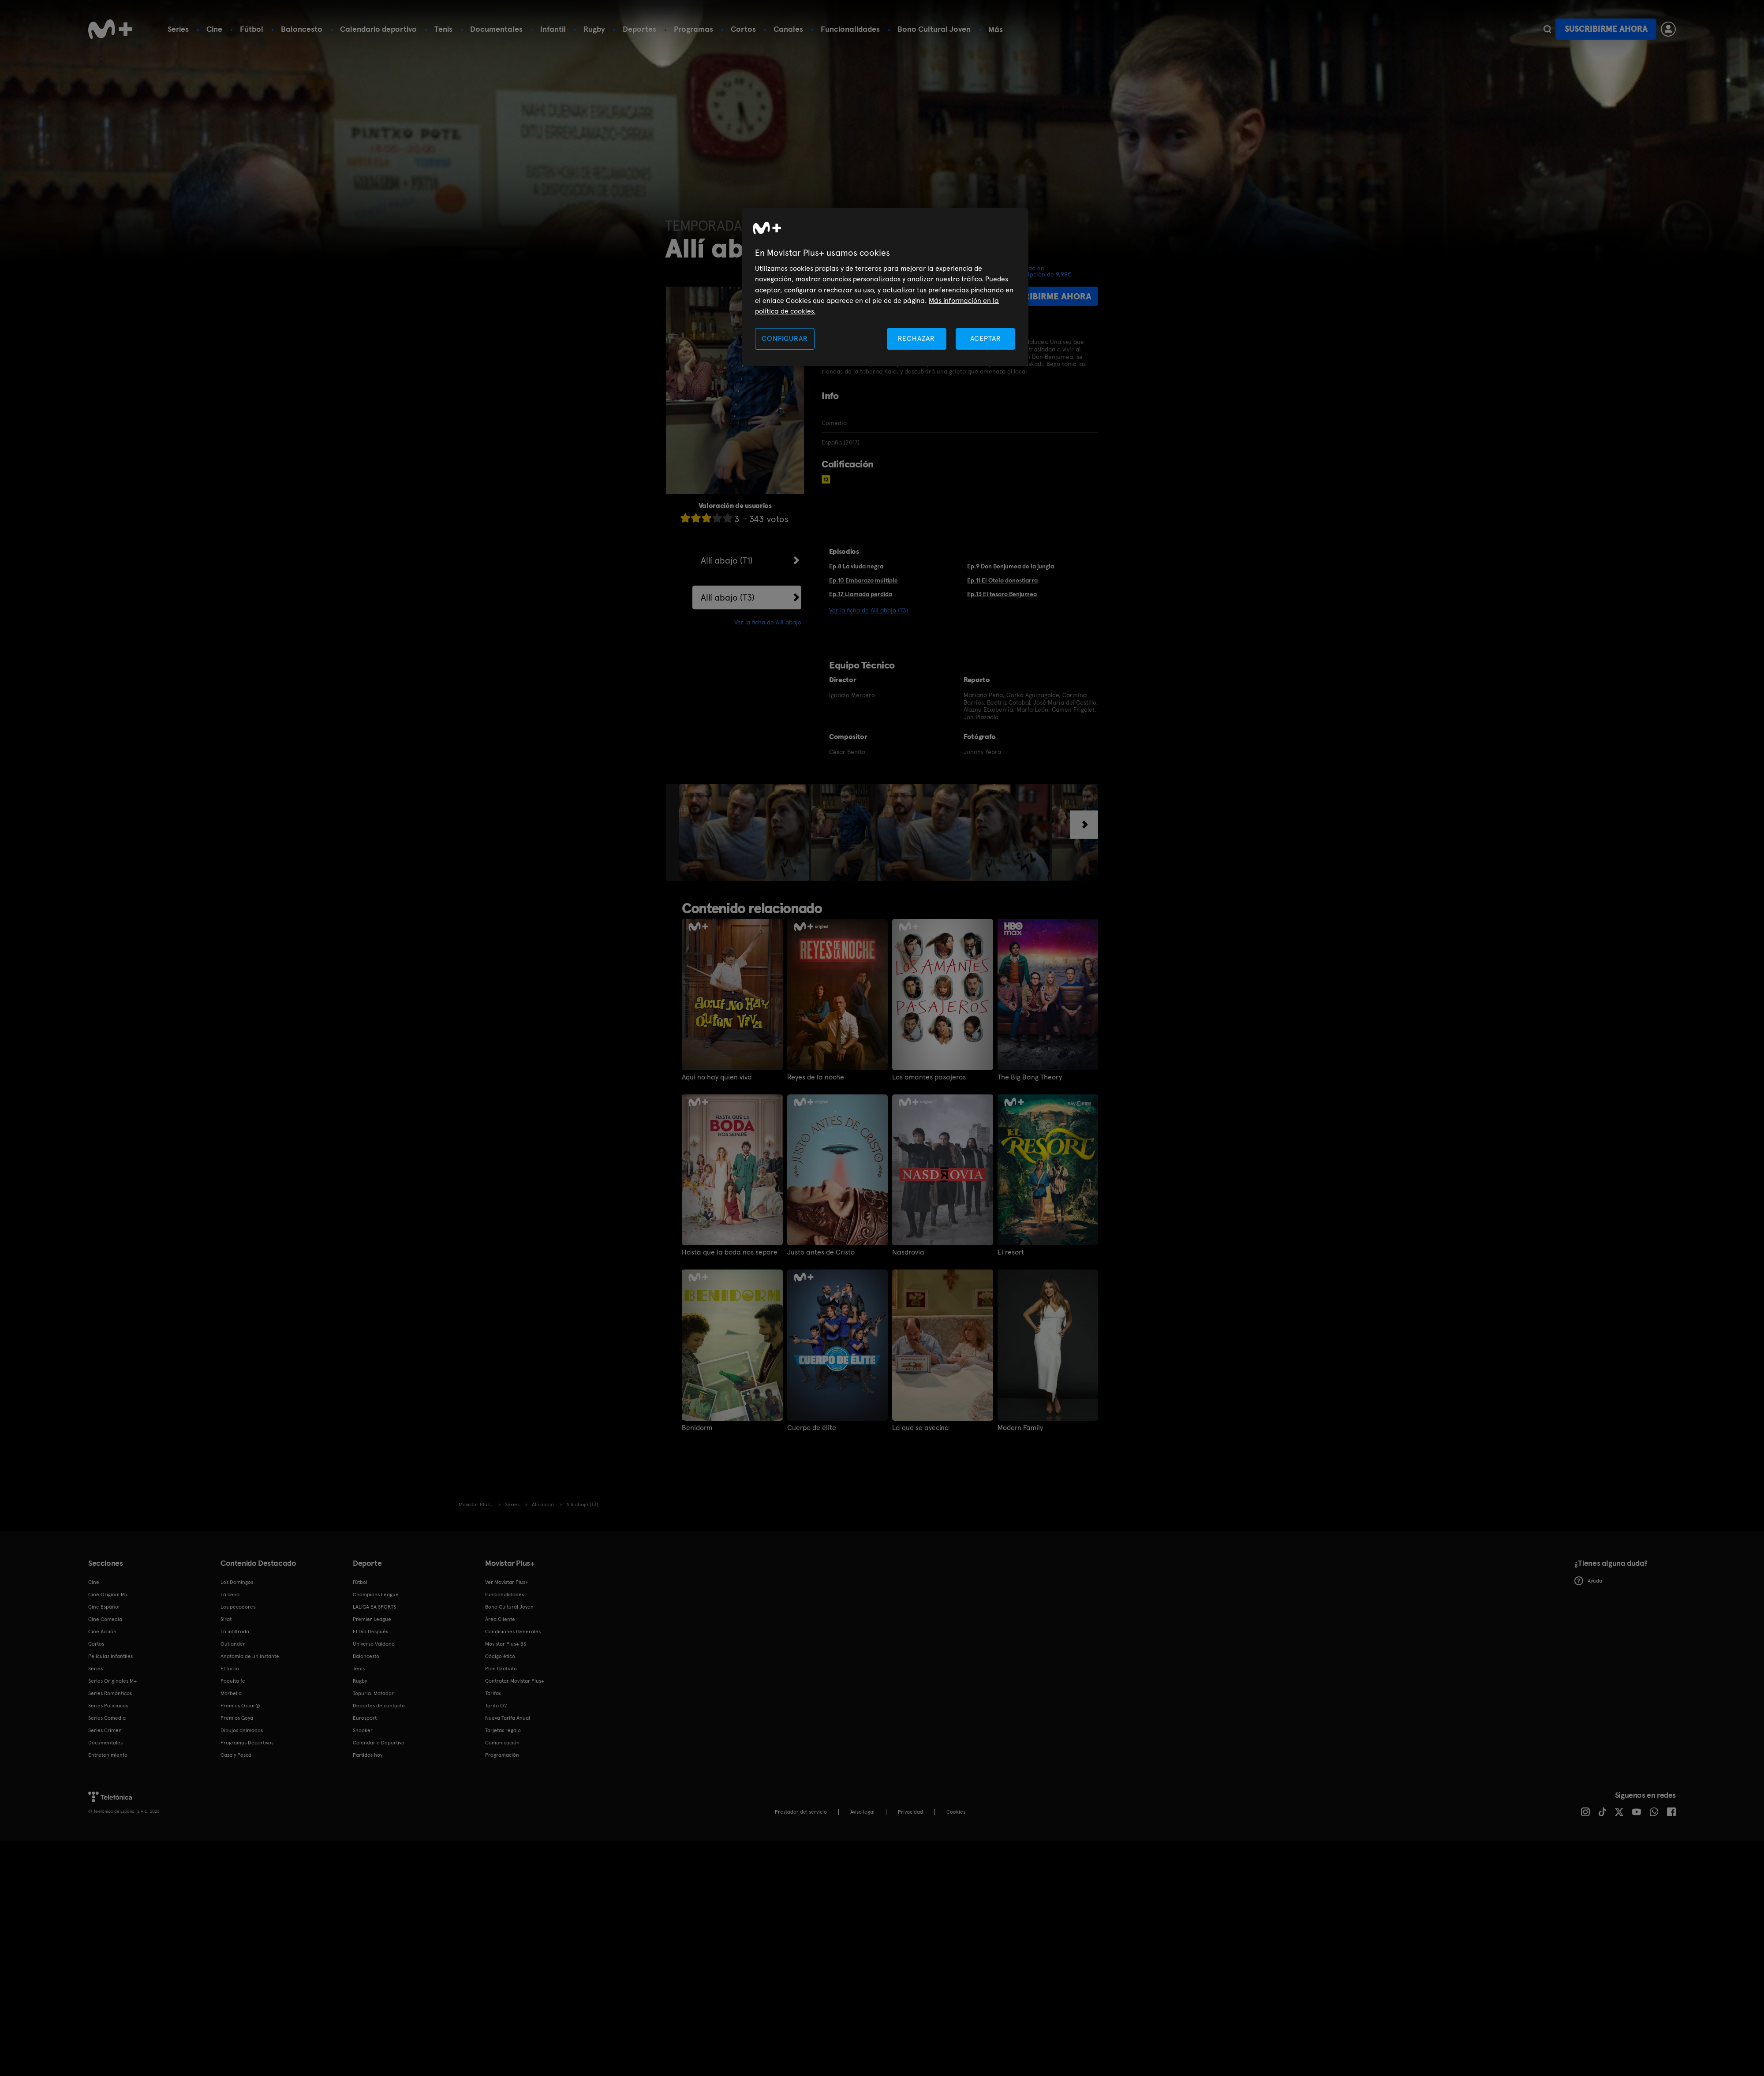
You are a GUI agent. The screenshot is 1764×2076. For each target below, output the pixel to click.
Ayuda (1588, 1580)
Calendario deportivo (378, 29)
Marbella (231, 1693)
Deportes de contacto (379, 1706)
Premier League (372, 1619)
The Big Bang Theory (1030, 1077)
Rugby (594, 29)
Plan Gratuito (501, 1668)
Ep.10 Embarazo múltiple (863, 580)
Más (995, 29)
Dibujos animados (241, 1730)
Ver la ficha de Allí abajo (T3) (868, 610)
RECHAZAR (916, 338)
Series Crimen (105, 1730)
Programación (502, 1755)
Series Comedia (107, 1718)
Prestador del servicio (801, 1812)
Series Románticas (110, 1693)
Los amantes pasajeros (929, 1077)
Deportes (639, 29)
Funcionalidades (850, 29)
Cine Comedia (105, 1619)
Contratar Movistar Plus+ (514, 1681)
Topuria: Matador (373, 1693)
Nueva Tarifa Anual (507, 1718)
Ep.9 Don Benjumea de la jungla (1010, 566)
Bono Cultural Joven (934, 29)
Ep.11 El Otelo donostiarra (1002, 580)
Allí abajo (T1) (727, 560)
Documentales (496, 29)
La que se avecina (920, 1428)
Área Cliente (500, 1619)
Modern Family (1020, 1428)
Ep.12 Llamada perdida (860, 593)
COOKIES (955, 1812)
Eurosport (365, 1718)
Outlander (232, 1644)
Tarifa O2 (496, 1706)
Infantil (553, 29)
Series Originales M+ (112, 1681)
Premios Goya (236, 1718)
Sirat (226, 1619)
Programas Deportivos (246, 1743)
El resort (1011, 1252)
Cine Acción (102, 1631)
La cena (229, 1594)
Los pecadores (237, 1607)
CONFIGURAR (784, 338)
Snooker (363, 1730)
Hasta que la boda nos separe (729, 1252)
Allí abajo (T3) (728, 597)
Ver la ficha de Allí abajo (767, 622)
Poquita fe (232, 1681)
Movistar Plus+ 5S (505, 1644)
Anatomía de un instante (249, 1656)
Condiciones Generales (513, 1631)
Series (178, 29)
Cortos (743, 29)
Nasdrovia (908, 1252)
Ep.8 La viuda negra (856, 566)
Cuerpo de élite (811, 1428)
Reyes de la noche (815, 1077)
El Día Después (370, 1631)
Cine (214, 29)
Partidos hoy (367, 1755)
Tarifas (493, 1693)
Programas (693, 29)
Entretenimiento (107, 1755)
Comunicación (502, 1743)
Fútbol (251, 29)
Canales (788, 29)
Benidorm (697, 1428)
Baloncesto (301, 29)
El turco (229, 1668)
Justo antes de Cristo (821, 1252)
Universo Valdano (374, 1644)
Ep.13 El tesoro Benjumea (1002, 593)
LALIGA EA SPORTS (374, 1607)
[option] (745, 832)
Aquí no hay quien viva (717, 1077)
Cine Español (104, 1607)
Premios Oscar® (240, 1706)
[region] (885, 287)
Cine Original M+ (108, 1594)
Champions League (376, 1594)
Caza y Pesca (235, 1755)
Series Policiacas (108, 1706)
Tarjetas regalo (503, 1730)
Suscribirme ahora (1606, 29)
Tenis (443, 29)
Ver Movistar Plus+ (506, 1582)
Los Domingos (236, 1582)
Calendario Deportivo (378, 1743)
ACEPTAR (985, 338)
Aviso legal (862, 1812)
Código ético (500, 1656)
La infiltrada (234, 1631)
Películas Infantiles (110, 1656)
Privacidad (910, 1812)
